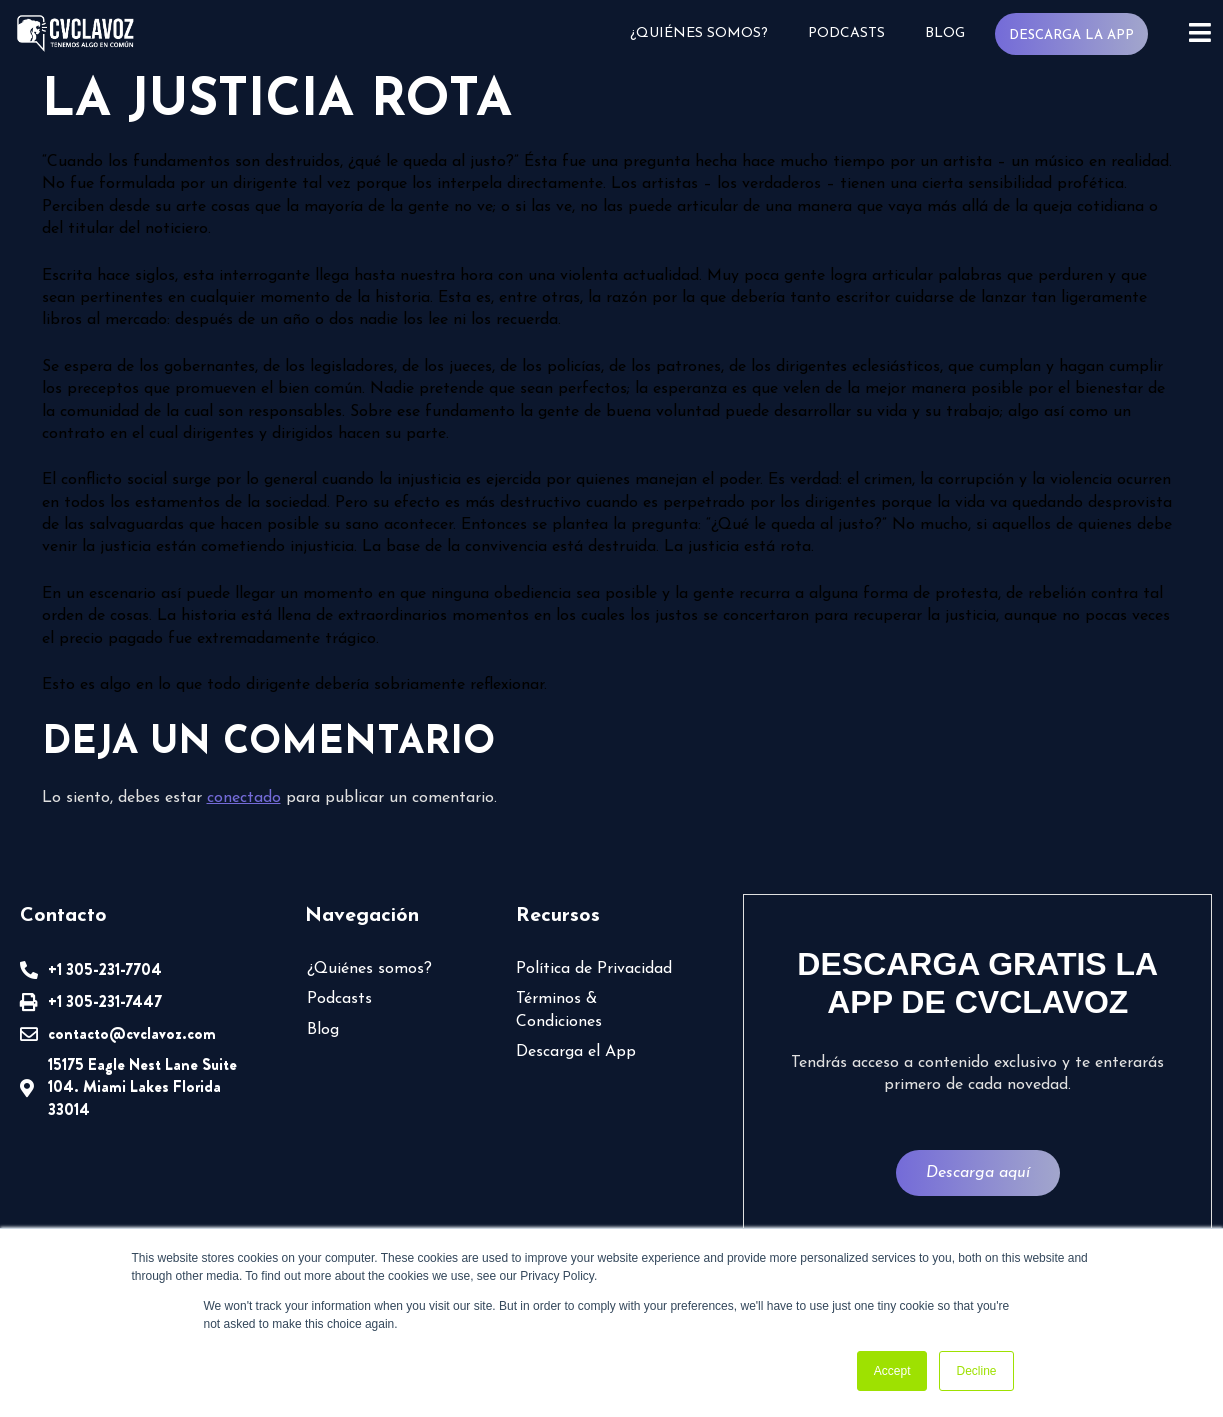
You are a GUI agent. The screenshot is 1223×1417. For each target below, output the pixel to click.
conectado (244, 798)
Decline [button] (976, 1371)
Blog (945, 33)
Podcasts (846, 33)
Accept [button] (892, 1371)
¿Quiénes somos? (699, 33)
